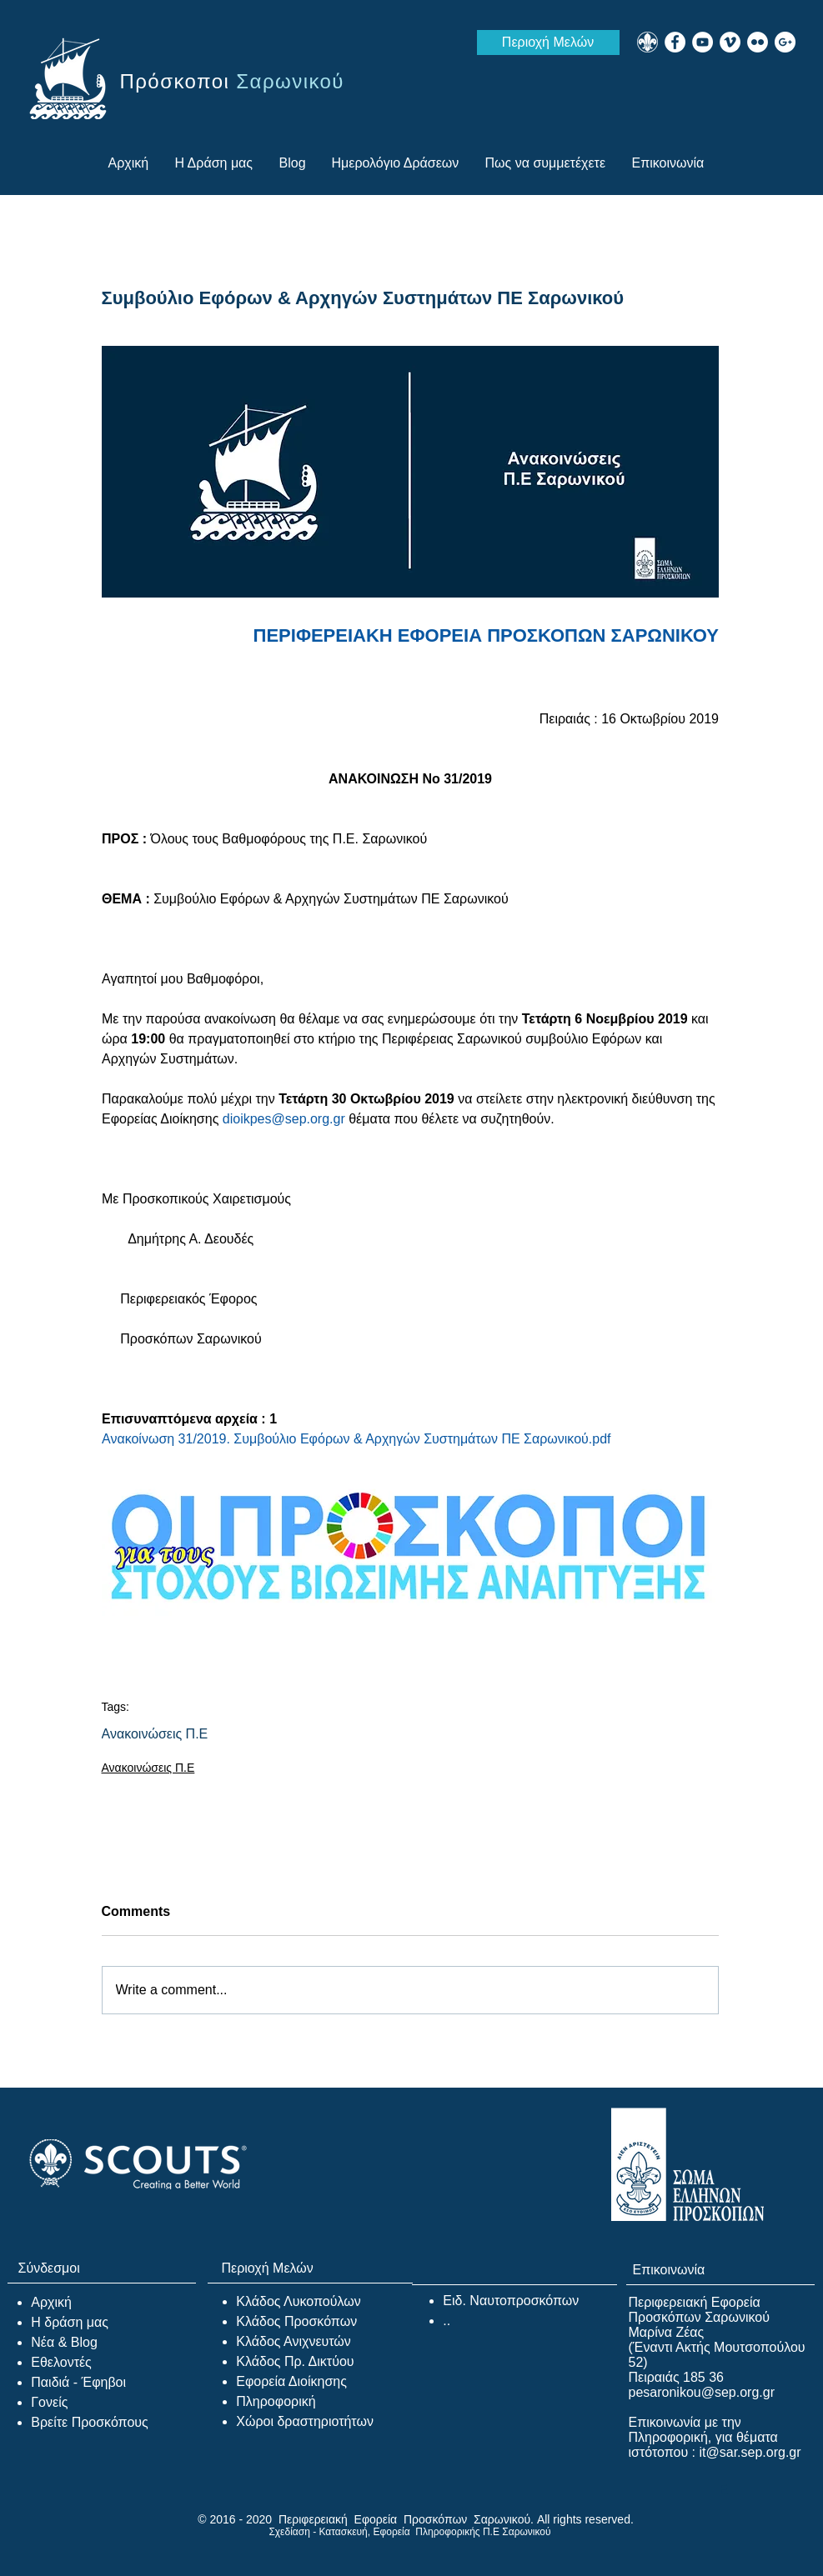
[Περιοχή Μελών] (548, 42)
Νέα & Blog (64, 2342)
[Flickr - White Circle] (757, 42)
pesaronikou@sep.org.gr (702, 2392)
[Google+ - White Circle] (785, 42)
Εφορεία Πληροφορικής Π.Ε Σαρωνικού (461, 2532)
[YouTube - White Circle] (702, 42)
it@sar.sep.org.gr (749, 2452)
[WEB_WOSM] (647, 42)
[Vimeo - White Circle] (730, 42)
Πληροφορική (275, 2401)
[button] (546, 163)
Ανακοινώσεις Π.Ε (155, 1734)
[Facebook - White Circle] (675, 42)
